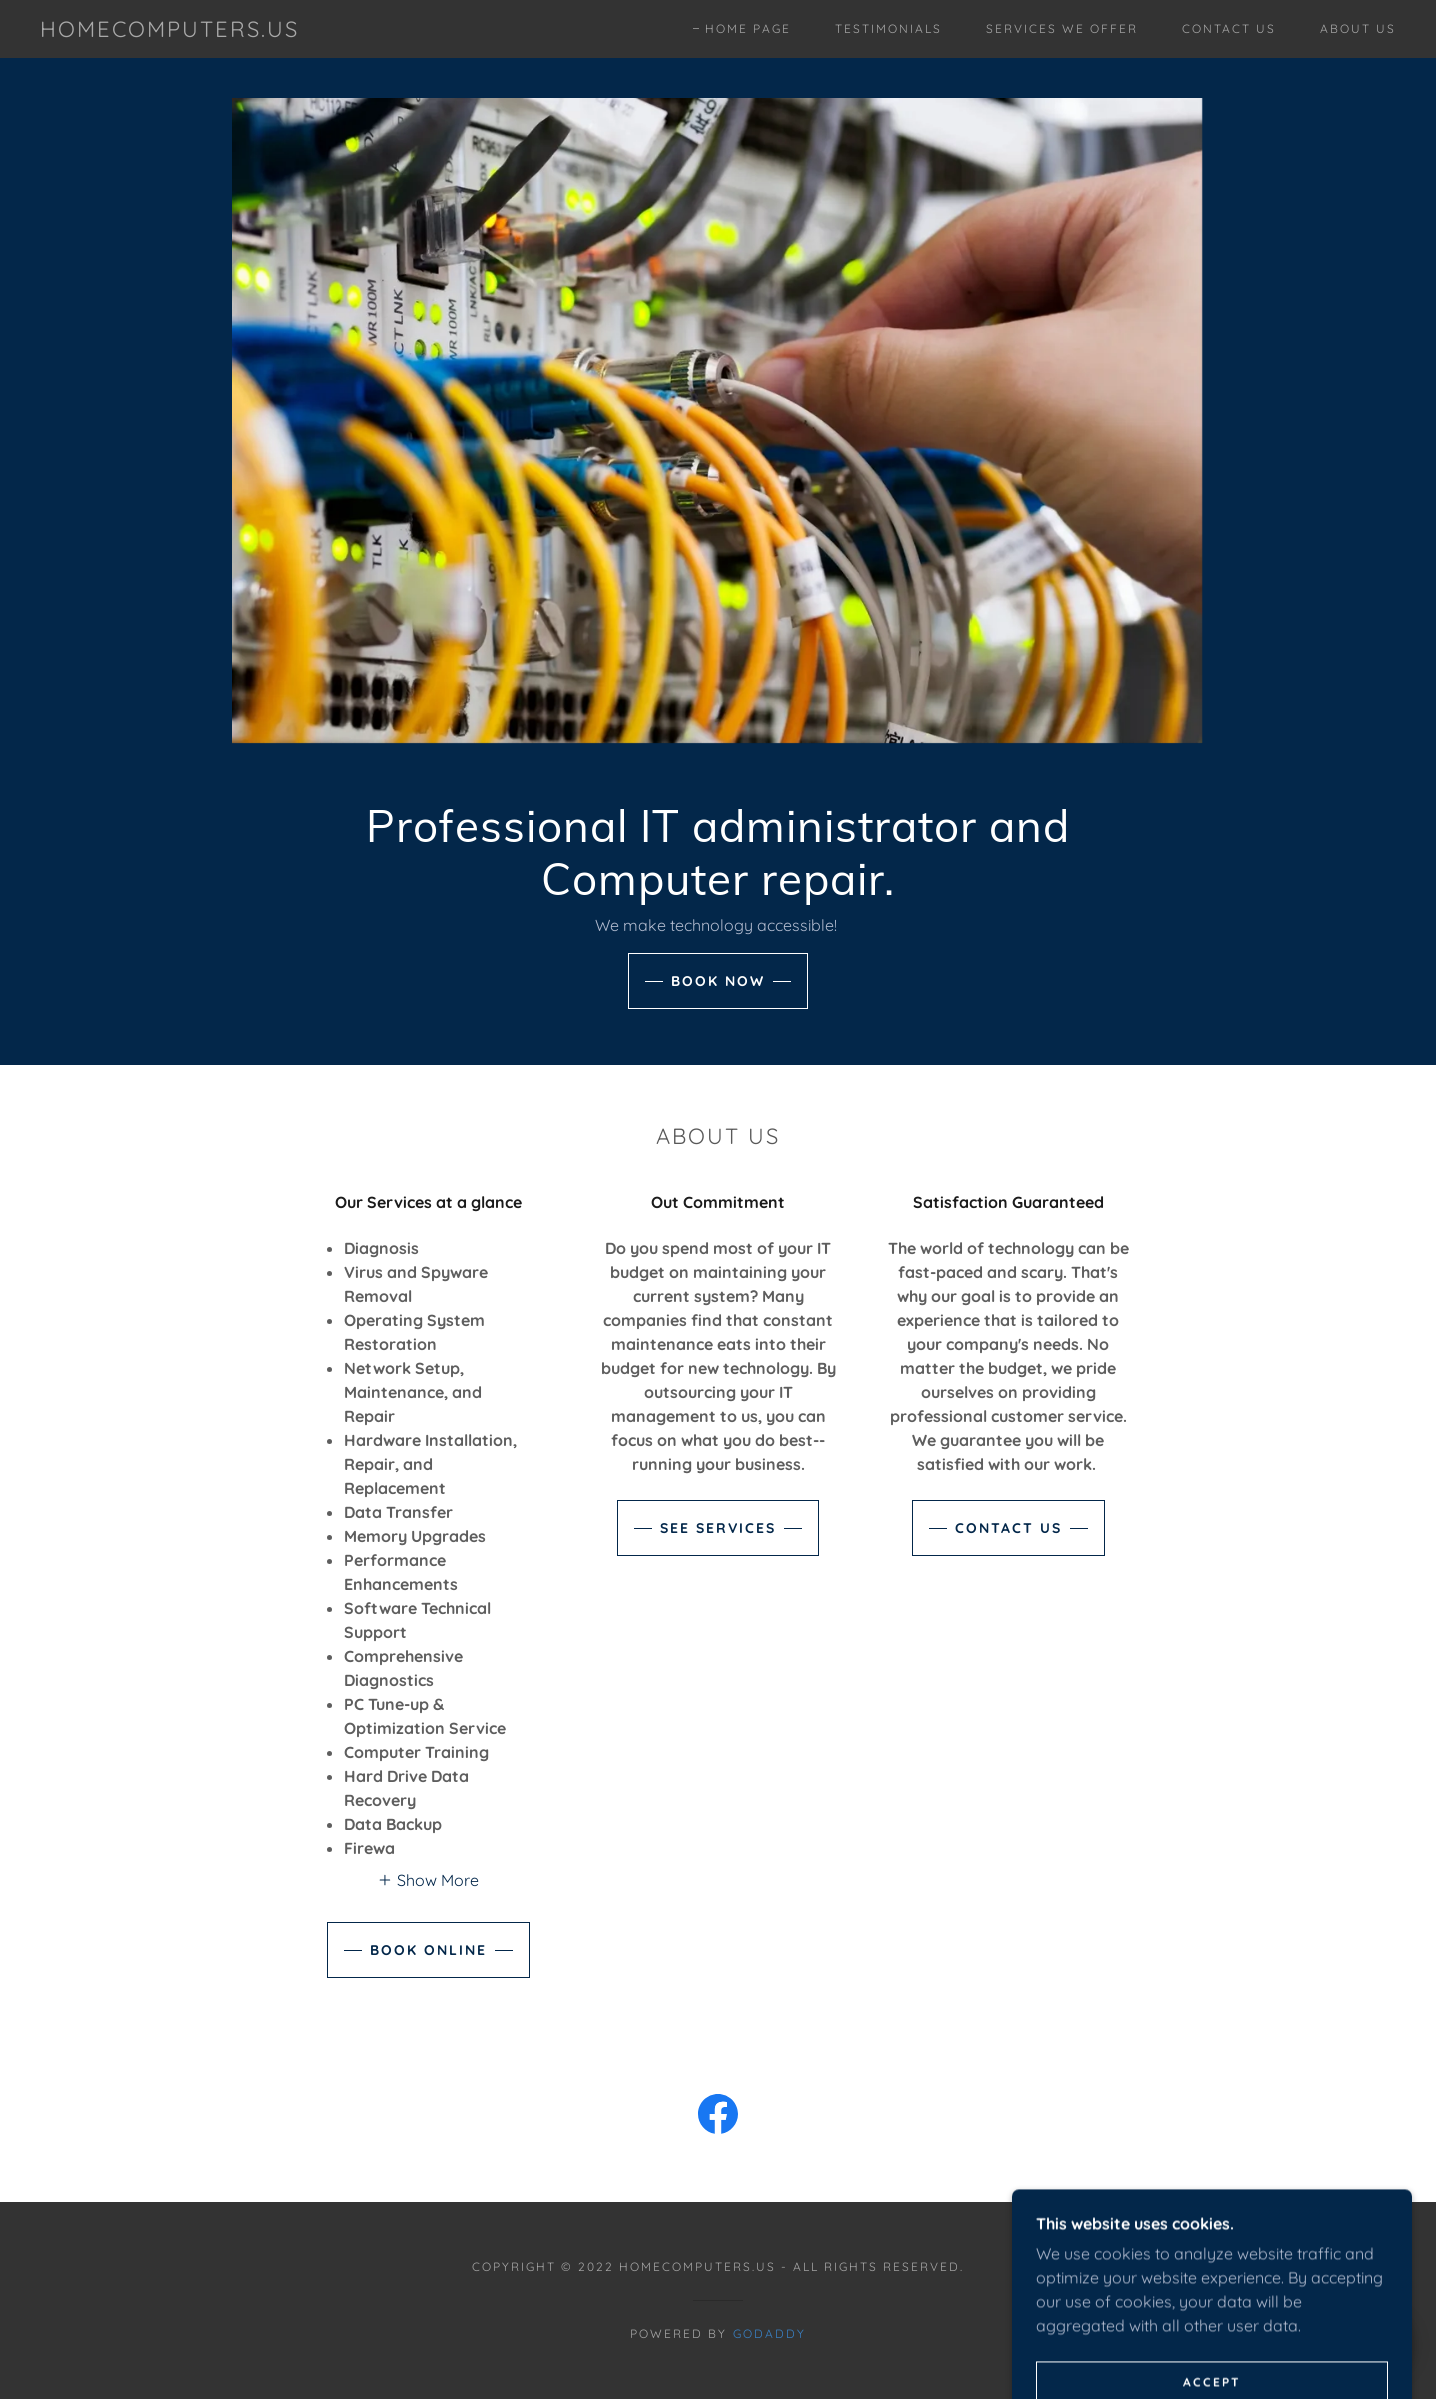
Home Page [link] (748, 28)
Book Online (428, 1950)
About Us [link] (1358, 28)
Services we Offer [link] (1062, 28)
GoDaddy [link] (769, 2333)
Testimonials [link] (888, 28)
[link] (169, 31)
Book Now (718, 981)
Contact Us (1008, 1528)
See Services (718, 1528)
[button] (428, 1879)
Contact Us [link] (1229, 28)
